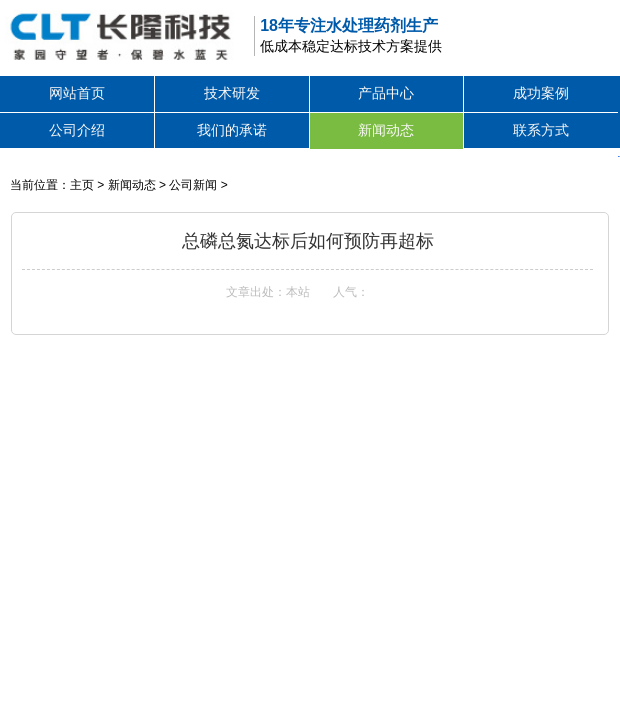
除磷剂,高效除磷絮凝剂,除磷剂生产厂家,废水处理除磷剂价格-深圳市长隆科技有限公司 (118, 35)
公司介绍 (77, 130)
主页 (82, 185)
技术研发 (232, 93)
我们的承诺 (232, 130)
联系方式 (541, 130)
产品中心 (386, 93)
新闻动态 (386, 130)
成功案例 (541, 93)
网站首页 (77, 93)
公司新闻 (193, 185)
